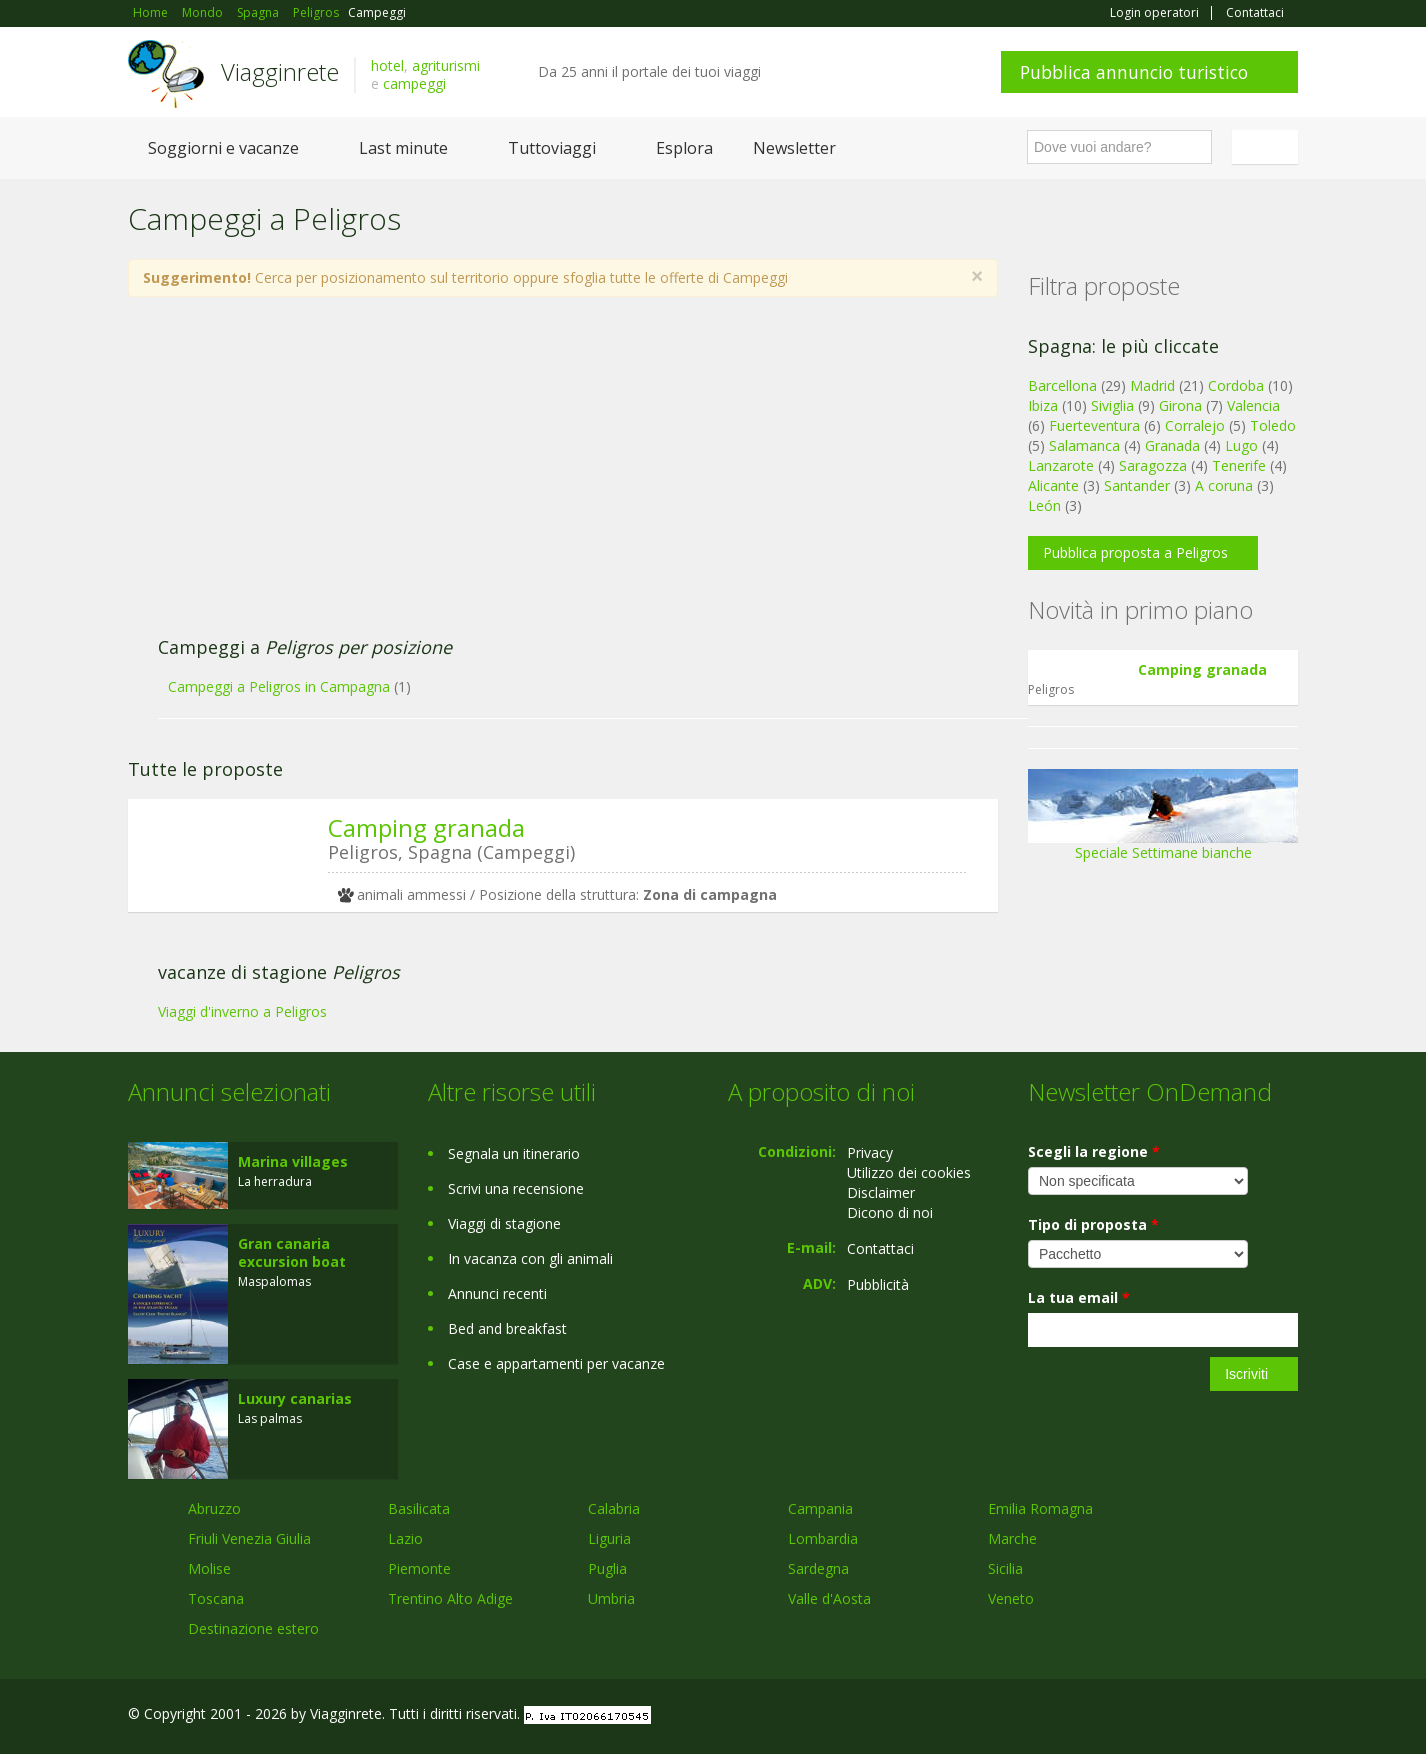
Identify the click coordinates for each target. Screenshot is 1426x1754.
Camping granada (426, 827)
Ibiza (1043, 405)
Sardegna (818, 1568)
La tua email (1079, 1297)
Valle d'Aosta (829, 1598)
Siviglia (1112, 405)
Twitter (1240, 1716)
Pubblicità (878, 1284)
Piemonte (419, 1568)
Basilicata (419, 1508)
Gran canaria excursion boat (292, 1252)
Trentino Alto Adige (450, 1598)
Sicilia (1005, 1568)
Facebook (1147, 1716)
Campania (820, 1508)
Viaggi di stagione (504, 1223)
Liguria (609, 1538)
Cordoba (1236, 385)
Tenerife (1239, 465)
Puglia (607, 1568)
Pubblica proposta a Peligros (1135, 552)
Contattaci (1255, 13)
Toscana (216, 1598)
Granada (1172, 445)
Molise (209, 1568)
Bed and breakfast (507, 1328)
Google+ (1190, 1716)
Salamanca (1084, 445)
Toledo (1273, 425)
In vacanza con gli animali (530, 1258)
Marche (1012, 1538)
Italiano (1268, 147)
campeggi (414, 83)
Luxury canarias (295, 1398)
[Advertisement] (543, 477)
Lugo (1241, 445)
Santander (1137, 485)
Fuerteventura (1094, 425)
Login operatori (1154, 13)
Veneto (1011, 1598)
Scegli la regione (1094, 1151)
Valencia (1253, 405)
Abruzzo (214, 1508)
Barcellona (1062, 385)
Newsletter (794, 148)
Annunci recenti (497, 1293)
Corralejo (1195, 425)
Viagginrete (280, 71)
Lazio (405, 1538)
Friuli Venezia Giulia (249, 1538)
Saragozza (1153, 465)
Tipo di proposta (1093, 1224)
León (1044, 505)
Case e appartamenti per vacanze (556, 1363)
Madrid (1152, 385)
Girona (1180, 405)
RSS (1287, 1716)
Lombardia (823, 1538)
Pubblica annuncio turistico (1134, 72)
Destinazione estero (253, 1628)
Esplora (684, 148)
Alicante (1053, 485)
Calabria (614, 1508)
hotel (387, 65)
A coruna (1224, 485)
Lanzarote (1061, 465)
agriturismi (446, 65)
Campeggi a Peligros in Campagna (279, 686)
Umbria (611, 1598)
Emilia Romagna (1040, 1508)
